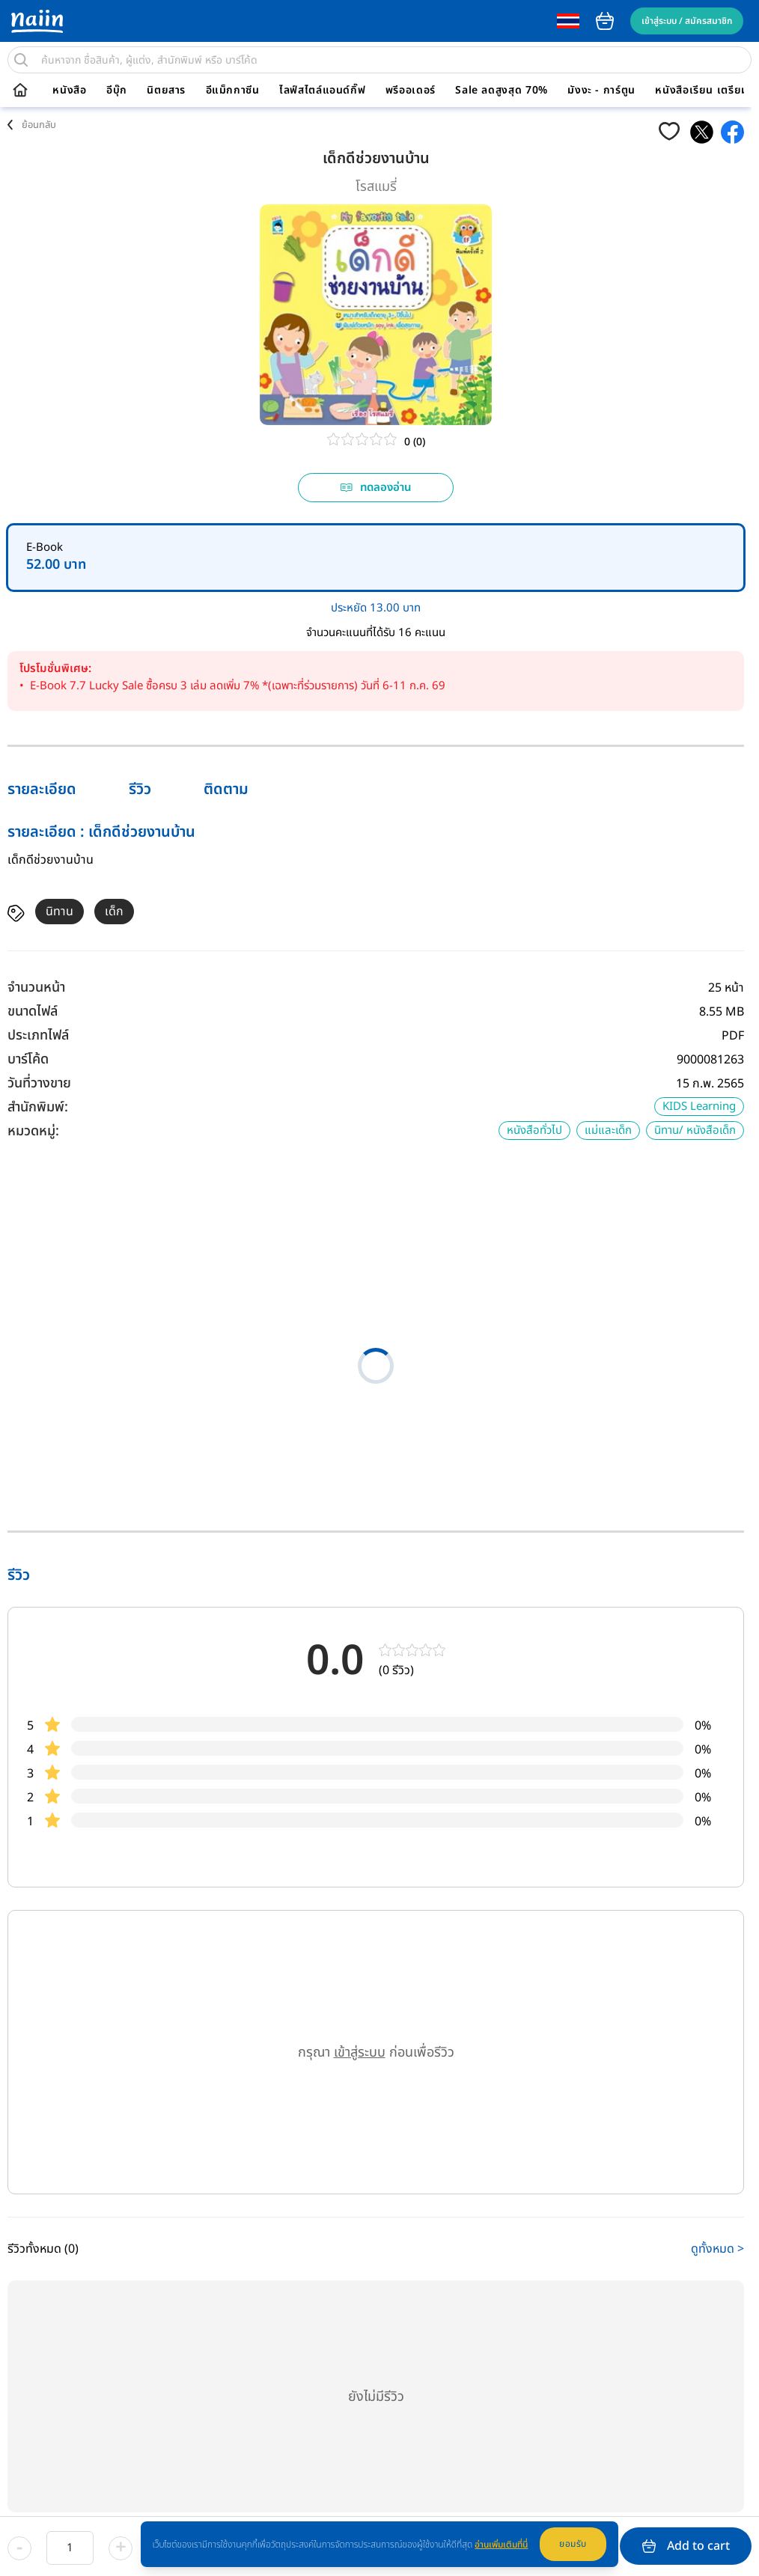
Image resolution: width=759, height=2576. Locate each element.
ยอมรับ (573, 2544)
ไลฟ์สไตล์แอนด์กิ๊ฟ (322, 90)
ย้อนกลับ (39, 124)
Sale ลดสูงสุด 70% (501, 90)
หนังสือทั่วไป (534, 1130)
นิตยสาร (166, 90)
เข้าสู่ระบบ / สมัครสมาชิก (686, 21)
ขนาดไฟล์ (32, 1011)
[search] (21, 60)
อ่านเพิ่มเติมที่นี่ (501, 2544)
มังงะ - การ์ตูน (601, 90)
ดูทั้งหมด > (717, 2249)
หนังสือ (69, 90)
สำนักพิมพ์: (37, 1107)
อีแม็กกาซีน (233, 90)
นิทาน (59, 912)
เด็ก (114, 912)
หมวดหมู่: (33, 1131)
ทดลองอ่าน (376, 487)
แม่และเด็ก (608, 1130)
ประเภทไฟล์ (38, 1035)
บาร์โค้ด (28, 1059)
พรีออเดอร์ (410, 90)
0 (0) (414, 442)
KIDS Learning (699, 1106)
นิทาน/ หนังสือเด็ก (695, 1130)
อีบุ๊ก (116, 90)
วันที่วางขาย (39, 1083)
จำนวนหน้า (36, 987)
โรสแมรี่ (376, 187)
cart (605, 21)
